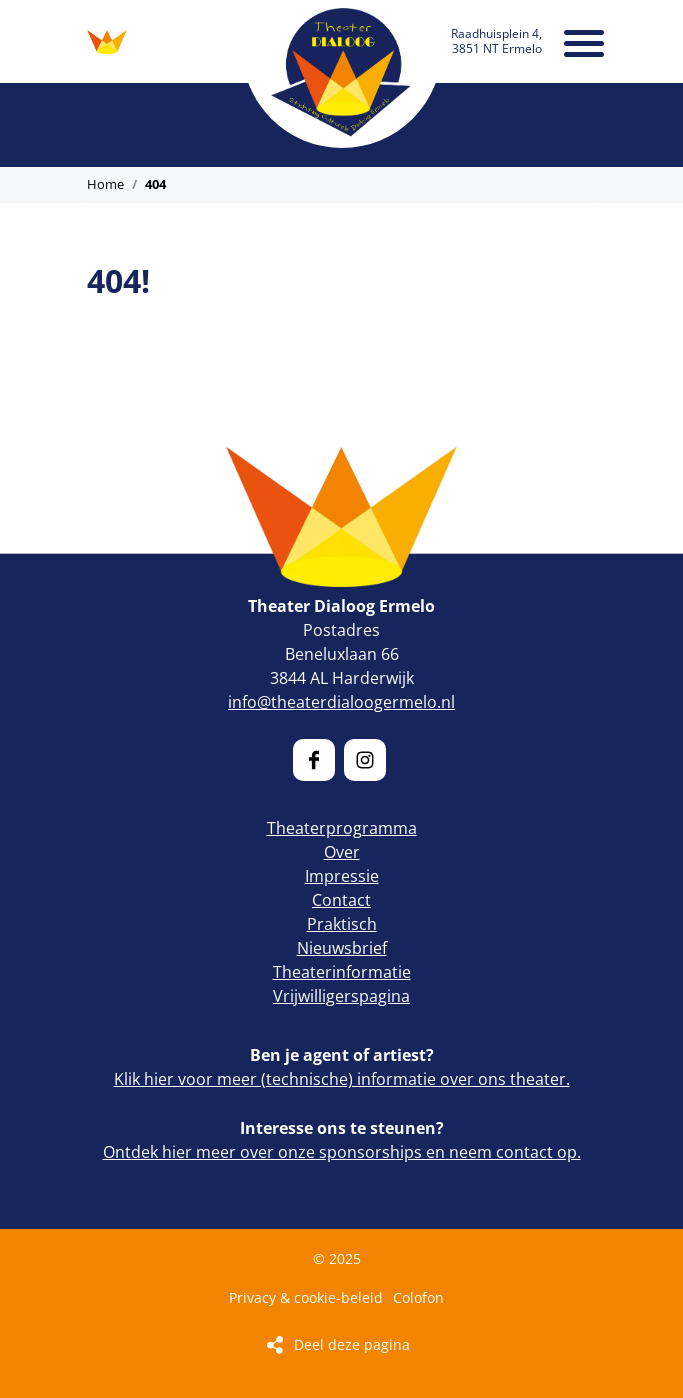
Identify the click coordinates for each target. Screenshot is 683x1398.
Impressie (342, 876)
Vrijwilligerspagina (341, 996)
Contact (341, 900)
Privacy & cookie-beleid (306, 1297)
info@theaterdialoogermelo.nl (341, 702)
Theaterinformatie (342, 972)
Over (342, 852)
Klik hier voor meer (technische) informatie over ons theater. (342, 1079)
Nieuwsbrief (342, 948)
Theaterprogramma (342, 828)
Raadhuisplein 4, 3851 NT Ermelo (496, 40)
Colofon (418, 1297)
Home (105, 184)
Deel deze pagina (352, 1344)
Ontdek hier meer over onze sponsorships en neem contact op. (342, 1152)
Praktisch (342, 924)
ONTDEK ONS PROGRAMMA (107, 42)
